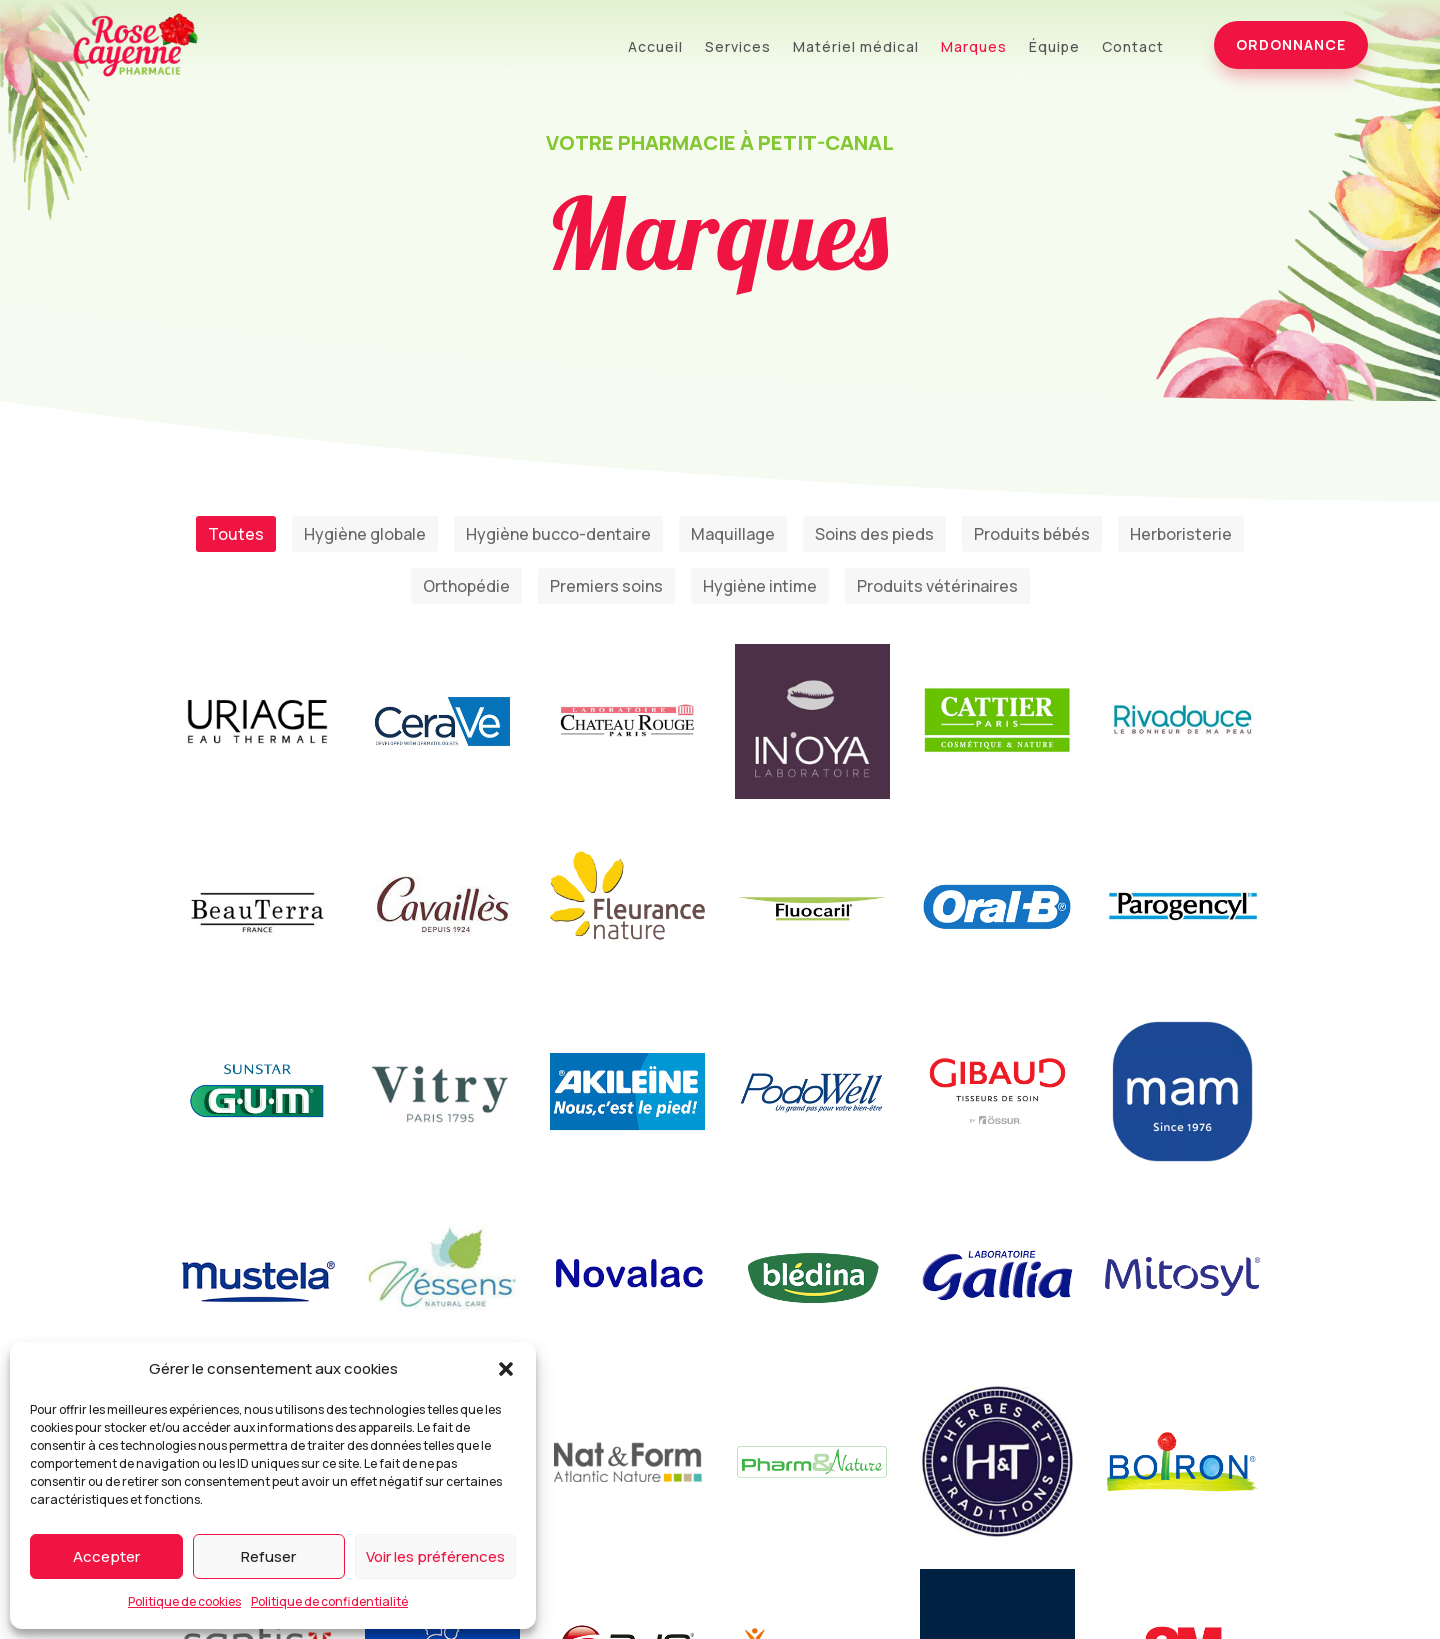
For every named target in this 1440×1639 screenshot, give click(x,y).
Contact (1133, 48)
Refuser (268, 1556)
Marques (974, 48)
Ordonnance (1291, 44)
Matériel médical (856, 48)
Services (738, 48)
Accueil (655, 48)
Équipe (1054, 48)
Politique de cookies (184, 1601)
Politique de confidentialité (329, 1601)
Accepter (106, 1556)
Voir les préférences (435, 1556)
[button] (506, 1369)
